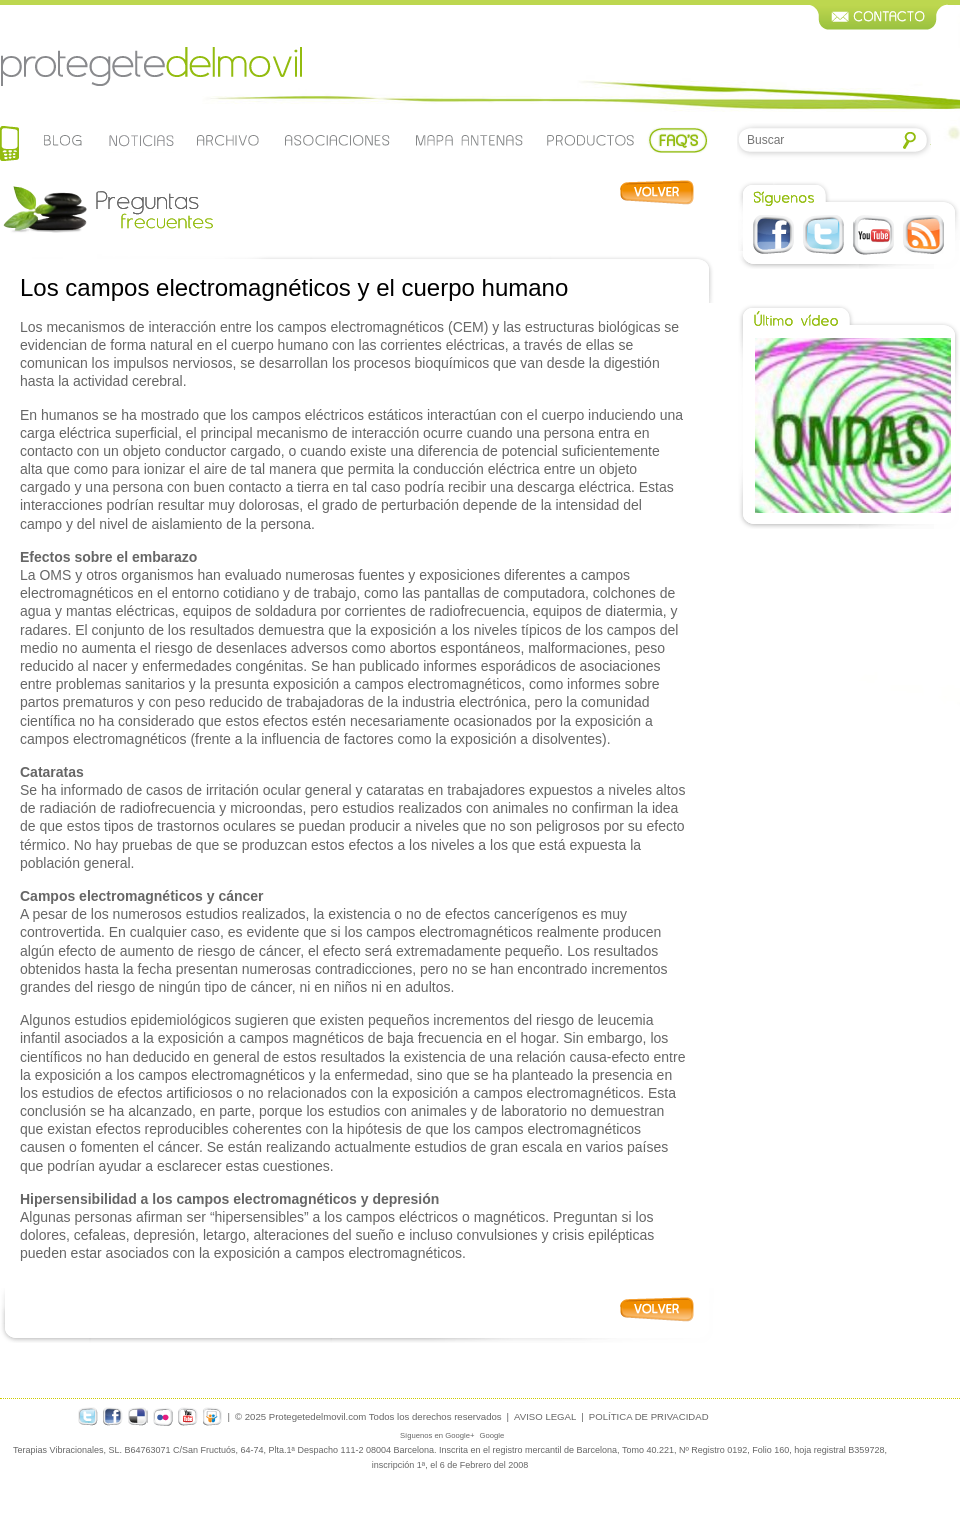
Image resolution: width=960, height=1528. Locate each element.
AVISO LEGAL (545, 1416)
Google (491, 1435)
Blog (63, 139)
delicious (138, 1416)
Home (9, 145)
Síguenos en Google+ (437, 1435)
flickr (163, 1416)
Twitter (823, 235)
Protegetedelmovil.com (151, 67)
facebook (113, 1416)
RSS (923, 235)
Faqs (678, 139)
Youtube (873, 235)
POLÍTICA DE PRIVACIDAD (649, 1416)
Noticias (140, 139)
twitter (88, 1416)
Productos (591, 139)
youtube (188, 1416)
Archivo (226, 139)
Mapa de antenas (469, 139)
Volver (657, 192)
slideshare (213, 1416)
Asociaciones (336, 139)
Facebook (773, 235)
